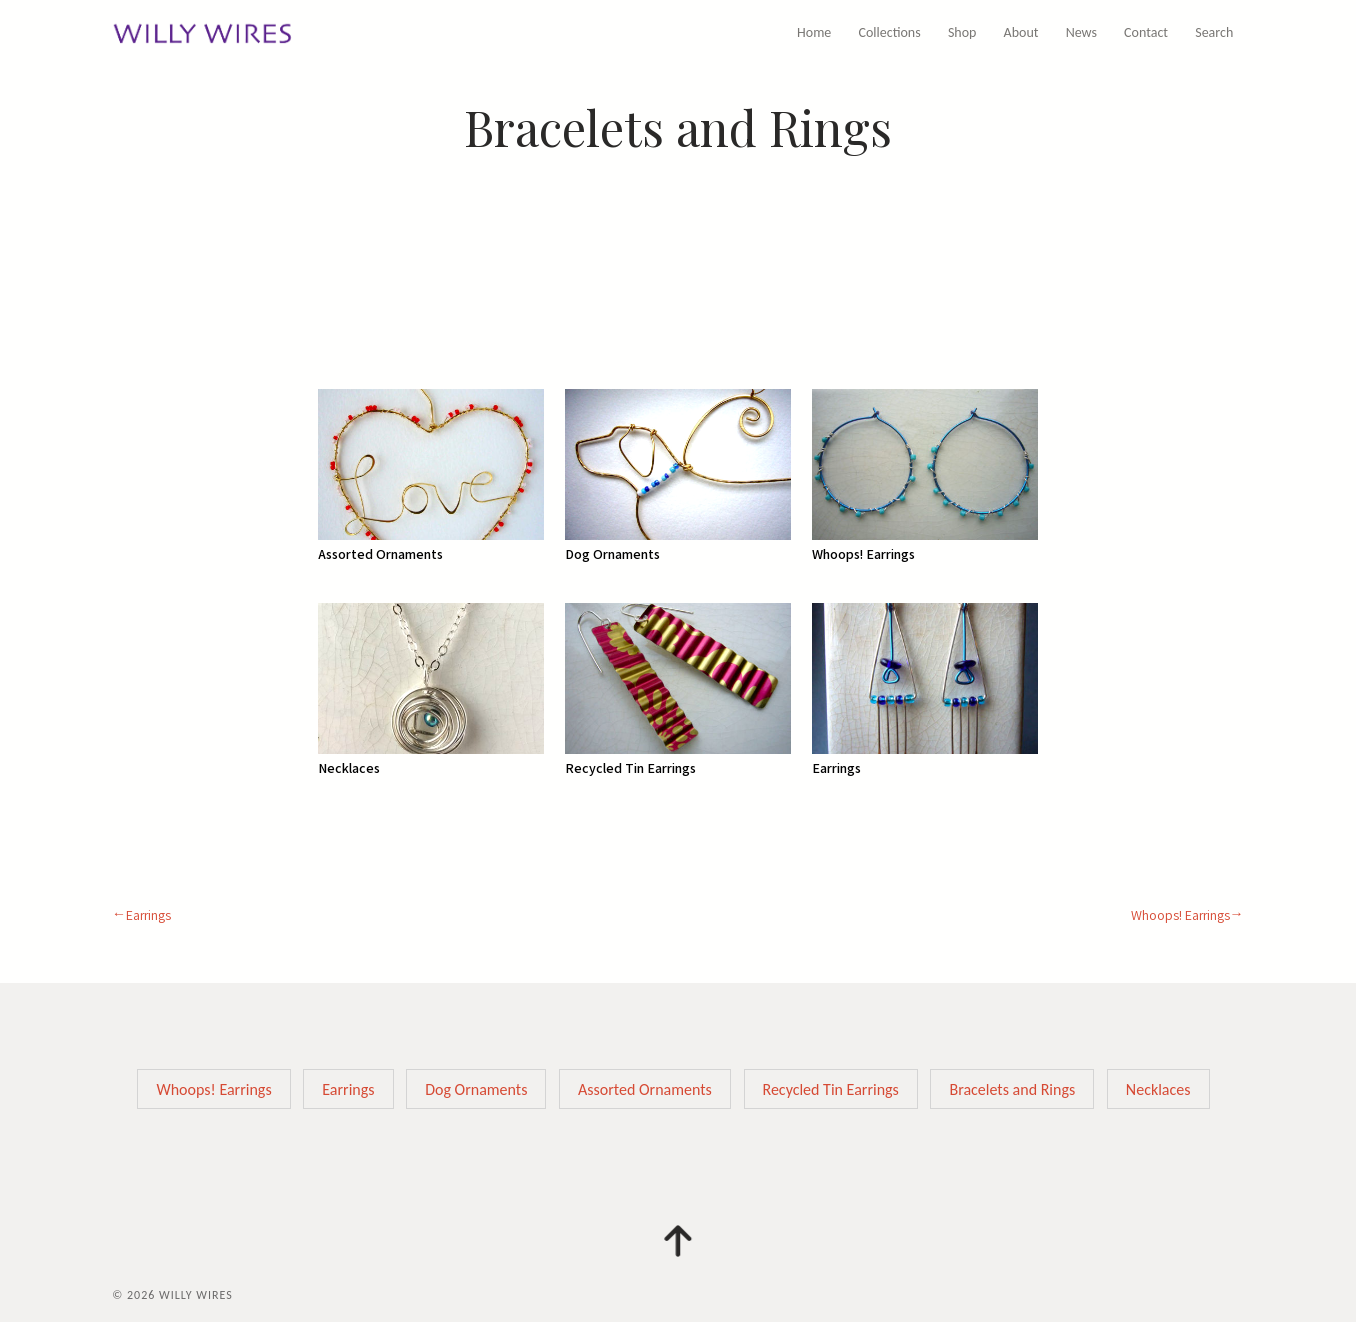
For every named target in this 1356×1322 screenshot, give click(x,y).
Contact (1146, 32)
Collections (890, 32)
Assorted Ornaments (645, 1089)
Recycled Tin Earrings (831, 1089)
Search (1214, 32)
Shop (962, 32)
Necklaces (1158, 1089)
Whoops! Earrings (1180, 915)
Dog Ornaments (476, 1089)
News (1081, 32)
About (1021, 32)
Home (814, 32)
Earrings (148, 915)
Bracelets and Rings (1012, 1089)
